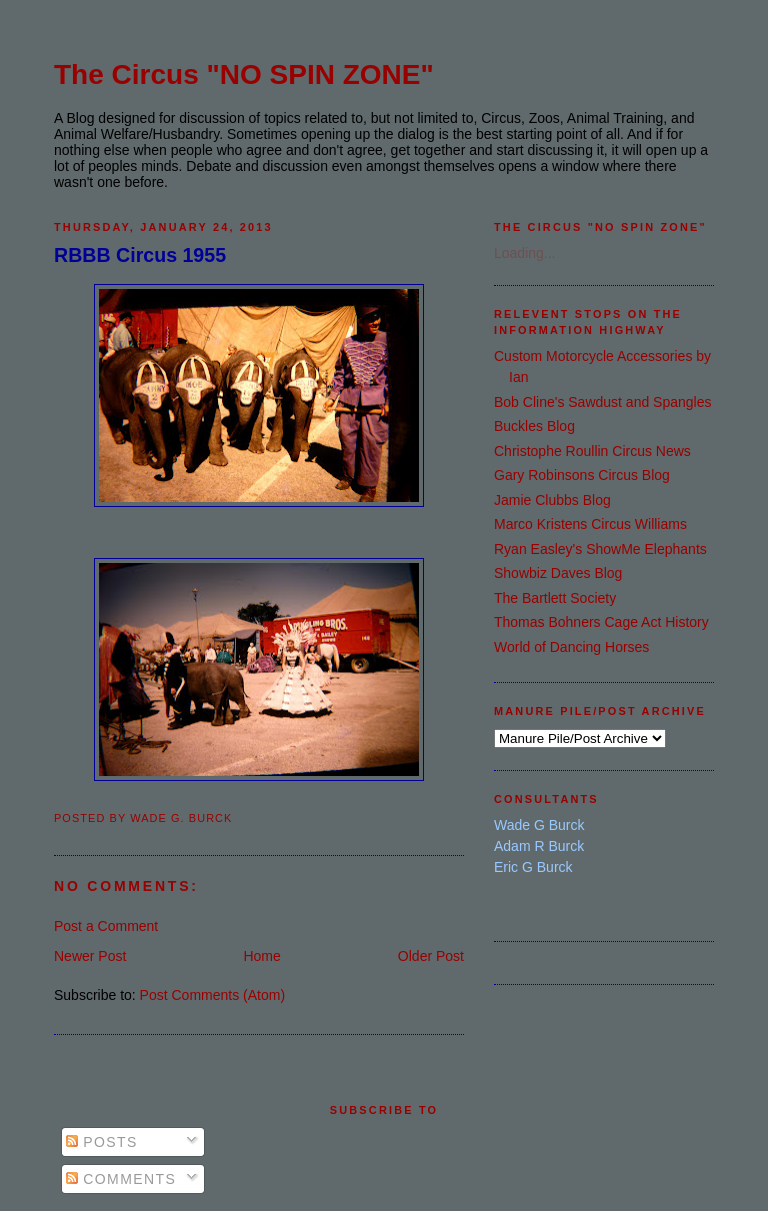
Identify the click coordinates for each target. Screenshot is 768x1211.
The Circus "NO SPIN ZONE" (244, 74)
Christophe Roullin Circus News (592, 451)
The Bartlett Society (555, 598)
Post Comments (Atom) (212, 995)
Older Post (431, 956)
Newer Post (90, 956)
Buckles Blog (534, 426)
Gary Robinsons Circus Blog (582, 475)
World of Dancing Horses (571, 647)
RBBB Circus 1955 (140, 255)
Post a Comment (106, 926)
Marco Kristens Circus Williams (590, 524)
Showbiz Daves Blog (558, 573)
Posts (102, 1142)
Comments (121, 1179)
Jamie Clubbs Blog (552, 500)
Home (261, 956)
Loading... (525, 253)
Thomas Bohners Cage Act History (601, 622)
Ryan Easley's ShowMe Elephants (600, 549)
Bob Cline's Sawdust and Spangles (602, 402)
